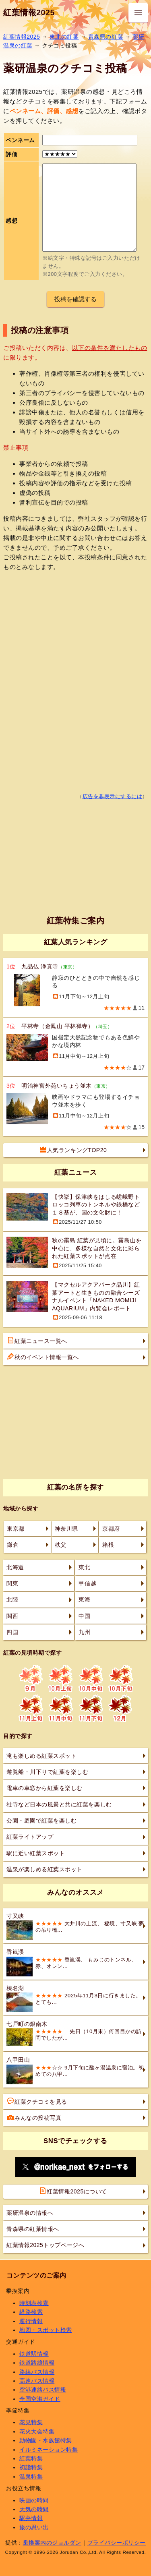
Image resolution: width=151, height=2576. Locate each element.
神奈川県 (66, 1528)
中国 (84, 1616)
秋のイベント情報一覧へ (43, 1356)
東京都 (16, 1528)
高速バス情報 (36, 2380)
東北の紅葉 (64, 36)
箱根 (108, 1544)
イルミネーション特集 (48, 2449)
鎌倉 (13, 1544)
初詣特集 (31, 2467)
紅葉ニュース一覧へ (37, 1340)
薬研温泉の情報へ (29, 2213)
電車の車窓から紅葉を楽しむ (44, 1788)
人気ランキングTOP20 (73, 1149)
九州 (84, 1632)
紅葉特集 (31, 2458)
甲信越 (87, 1583)
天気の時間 (34, 2509)
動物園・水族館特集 (45, 2440)
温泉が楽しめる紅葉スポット (44, 1869)
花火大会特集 (36, 2431)
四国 (12, 1632)
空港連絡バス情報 (42, 2389)
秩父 (60, 1544)
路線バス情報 (36, 2372)
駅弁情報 (31, 2518)
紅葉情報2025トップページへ (45, 2245)
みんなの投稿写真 (34, 2117)
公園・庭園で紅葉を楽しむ (41, 1820)
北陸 (12, 1599)
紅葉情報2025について (73, 2191)
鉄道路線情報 (36, 2362)
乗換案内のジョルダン (52, 2542)
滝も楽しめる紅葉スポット (41, 1756)
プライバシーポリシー (116, 2542)
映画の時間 (34, 2500)
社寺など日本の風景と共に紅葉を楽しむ (59, 1804)
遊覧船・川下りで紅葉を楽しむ (47, 1772)
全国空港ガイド (39, 2399)
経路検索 (31, 2312)
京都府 (111, 1528)
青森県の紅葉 (105, 36)
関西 (12, 1616)
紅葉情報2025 (29, 12)
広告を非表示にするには (113, 796)
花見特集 (31, 2422)
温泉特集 (31, 2476)
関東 (12, 1583)
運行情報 (31, 2321)
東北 (84, 1567)
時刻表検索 (34, 2303)
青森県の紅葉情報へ (32, 2229)
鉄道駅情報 (34, 2353)
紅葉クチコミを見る (37, 2101)
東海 (84, 1599)
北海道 (15, 1567)
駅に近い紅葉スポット (35, 1853)
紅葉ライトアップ (29, 1836)
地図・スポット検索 (45, 2330)
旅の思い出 (34, 2527)
